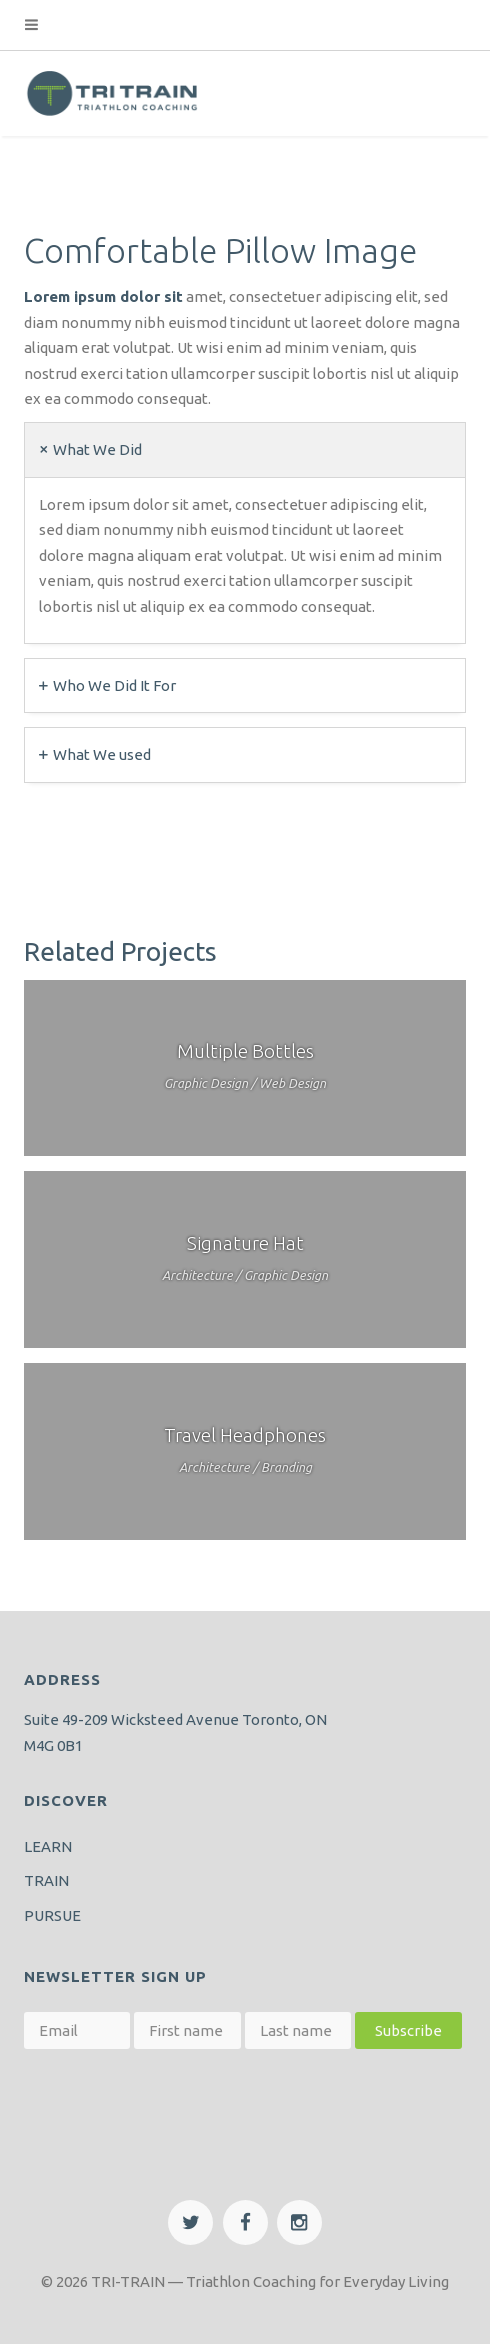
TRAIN (46, 1880)
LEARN (48, 1846)
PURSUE (52, 1915)
